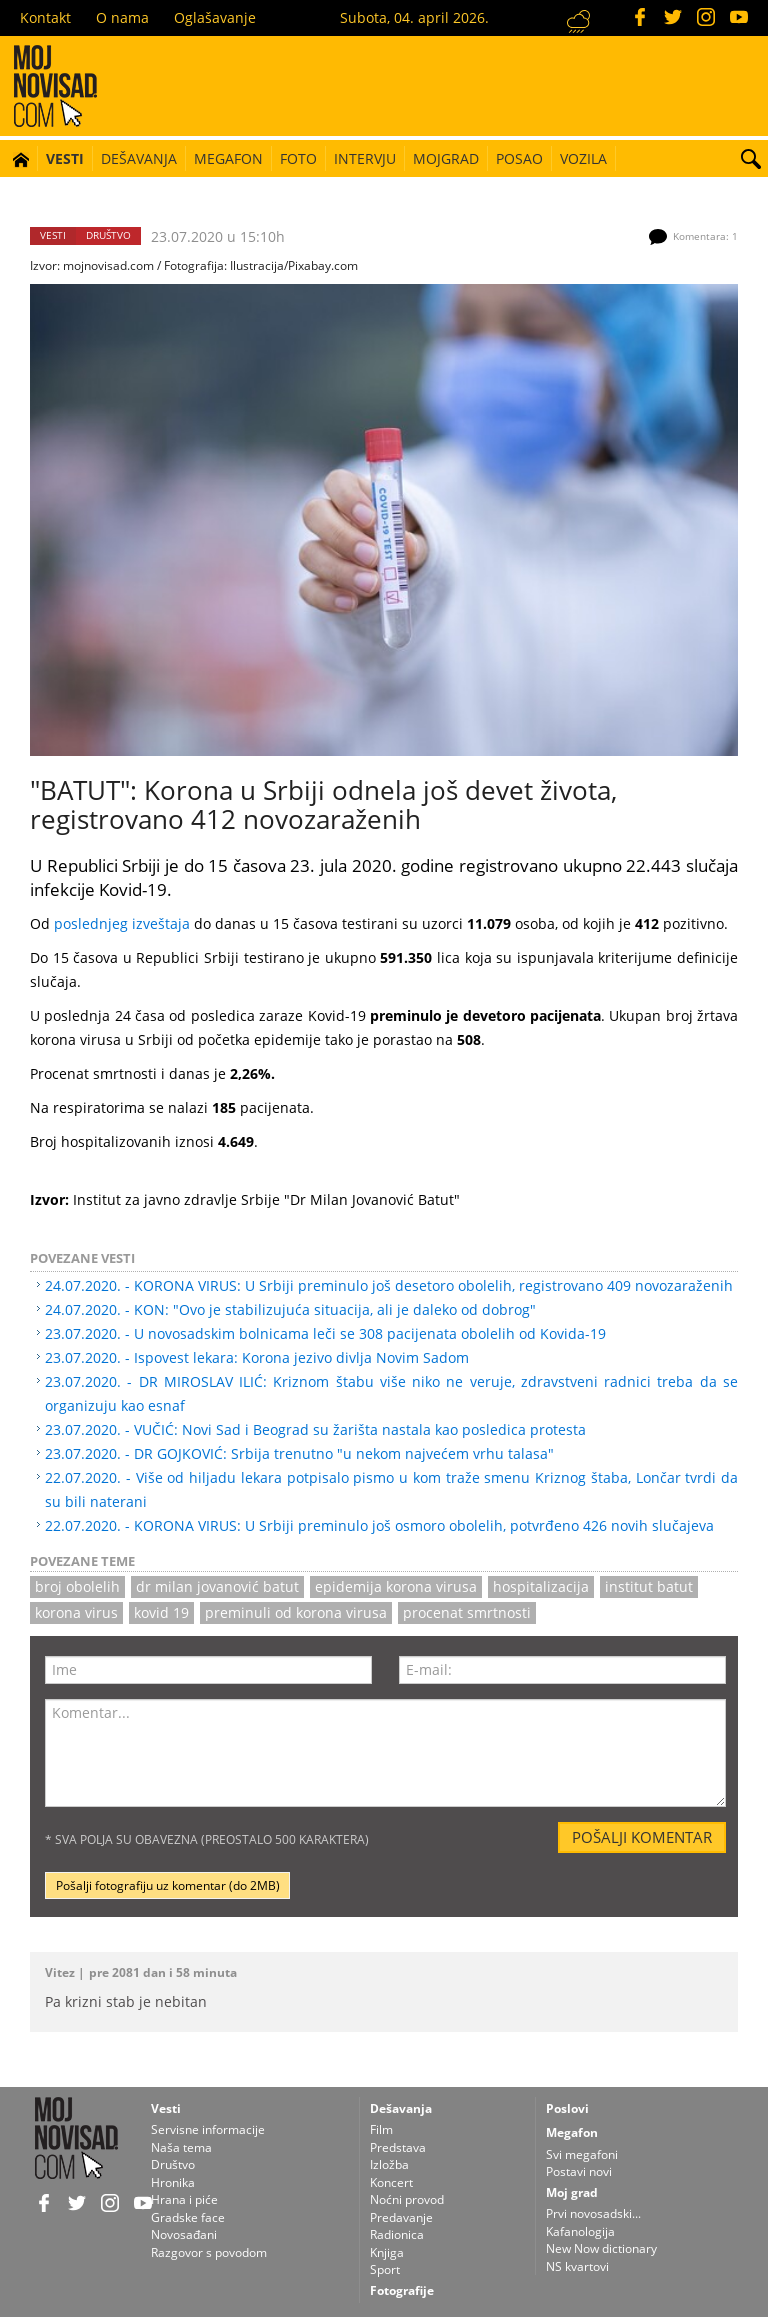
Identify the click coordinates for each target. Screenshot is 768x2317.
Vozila (583, 158)
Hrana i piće (184, 2199)
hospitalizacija (541, 1586)
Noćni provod (407, 2199)
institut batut (649, 1586)
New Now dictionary (601, 2248)
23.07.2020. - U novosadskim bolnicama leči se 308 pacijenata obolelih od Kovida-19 (325, 1333)
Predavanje (401, 2217)
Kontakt (45, 17)
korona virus (76, 1612)
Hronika (173, 2182)
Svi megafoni (582, 2154)
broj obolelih (77, 1586)
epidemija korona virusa (396, 1586)
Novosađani (184, 2234)
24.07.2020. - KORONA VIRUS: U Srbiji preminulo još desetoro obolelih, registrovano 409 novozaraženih (389, 1285)
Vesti (65, 158)
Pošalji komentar (642, 1837)
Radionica (397, 2234)
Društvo (108, 235)
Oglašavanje (215, 17)
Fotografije (402, 2290)
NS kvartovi (577, 2266)
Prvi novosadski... (593, 2213)
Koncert (391, 2182)
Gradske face (188, 2217)
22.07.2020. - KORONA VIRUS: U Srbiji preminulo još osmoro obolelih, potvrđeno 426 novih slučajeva (379, 1525)
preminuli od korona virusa (296, 1612)
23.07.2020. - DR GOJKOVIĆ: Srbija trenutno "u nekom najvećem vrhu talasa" (299, 1453)
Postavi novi (579, 2171)
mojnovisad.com (108, 265)
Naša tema (181, 2147)
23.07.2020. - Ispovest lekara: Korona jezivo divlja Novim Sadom (257, 1357)
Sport (385, 2269)
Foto (298, 158)
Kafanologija (580, 2231)
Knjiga (387, 2252)
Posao (519, 158)
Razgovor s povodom (209, 2252)
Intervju (365, 158)
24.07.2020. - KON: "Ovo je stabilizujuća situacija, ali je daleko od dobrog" (290, 1309)
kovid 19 (161, 1612)
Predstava (398, 2147)
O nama (122, 17)
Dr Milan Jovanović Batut (217, 1586)
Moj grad (572, 2192)
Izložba (389, 2164)
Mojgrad (446, 158)
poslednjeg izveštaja (122, 923)
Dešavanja (139, 158)
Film (381, 2129)
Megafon (228, 158)
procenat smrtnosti (467, 1612)
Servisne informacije (208, 2129)
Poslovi (567, 2108)
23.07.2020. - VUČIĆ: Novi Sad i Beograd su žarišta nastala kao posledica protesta (315, 1429)
